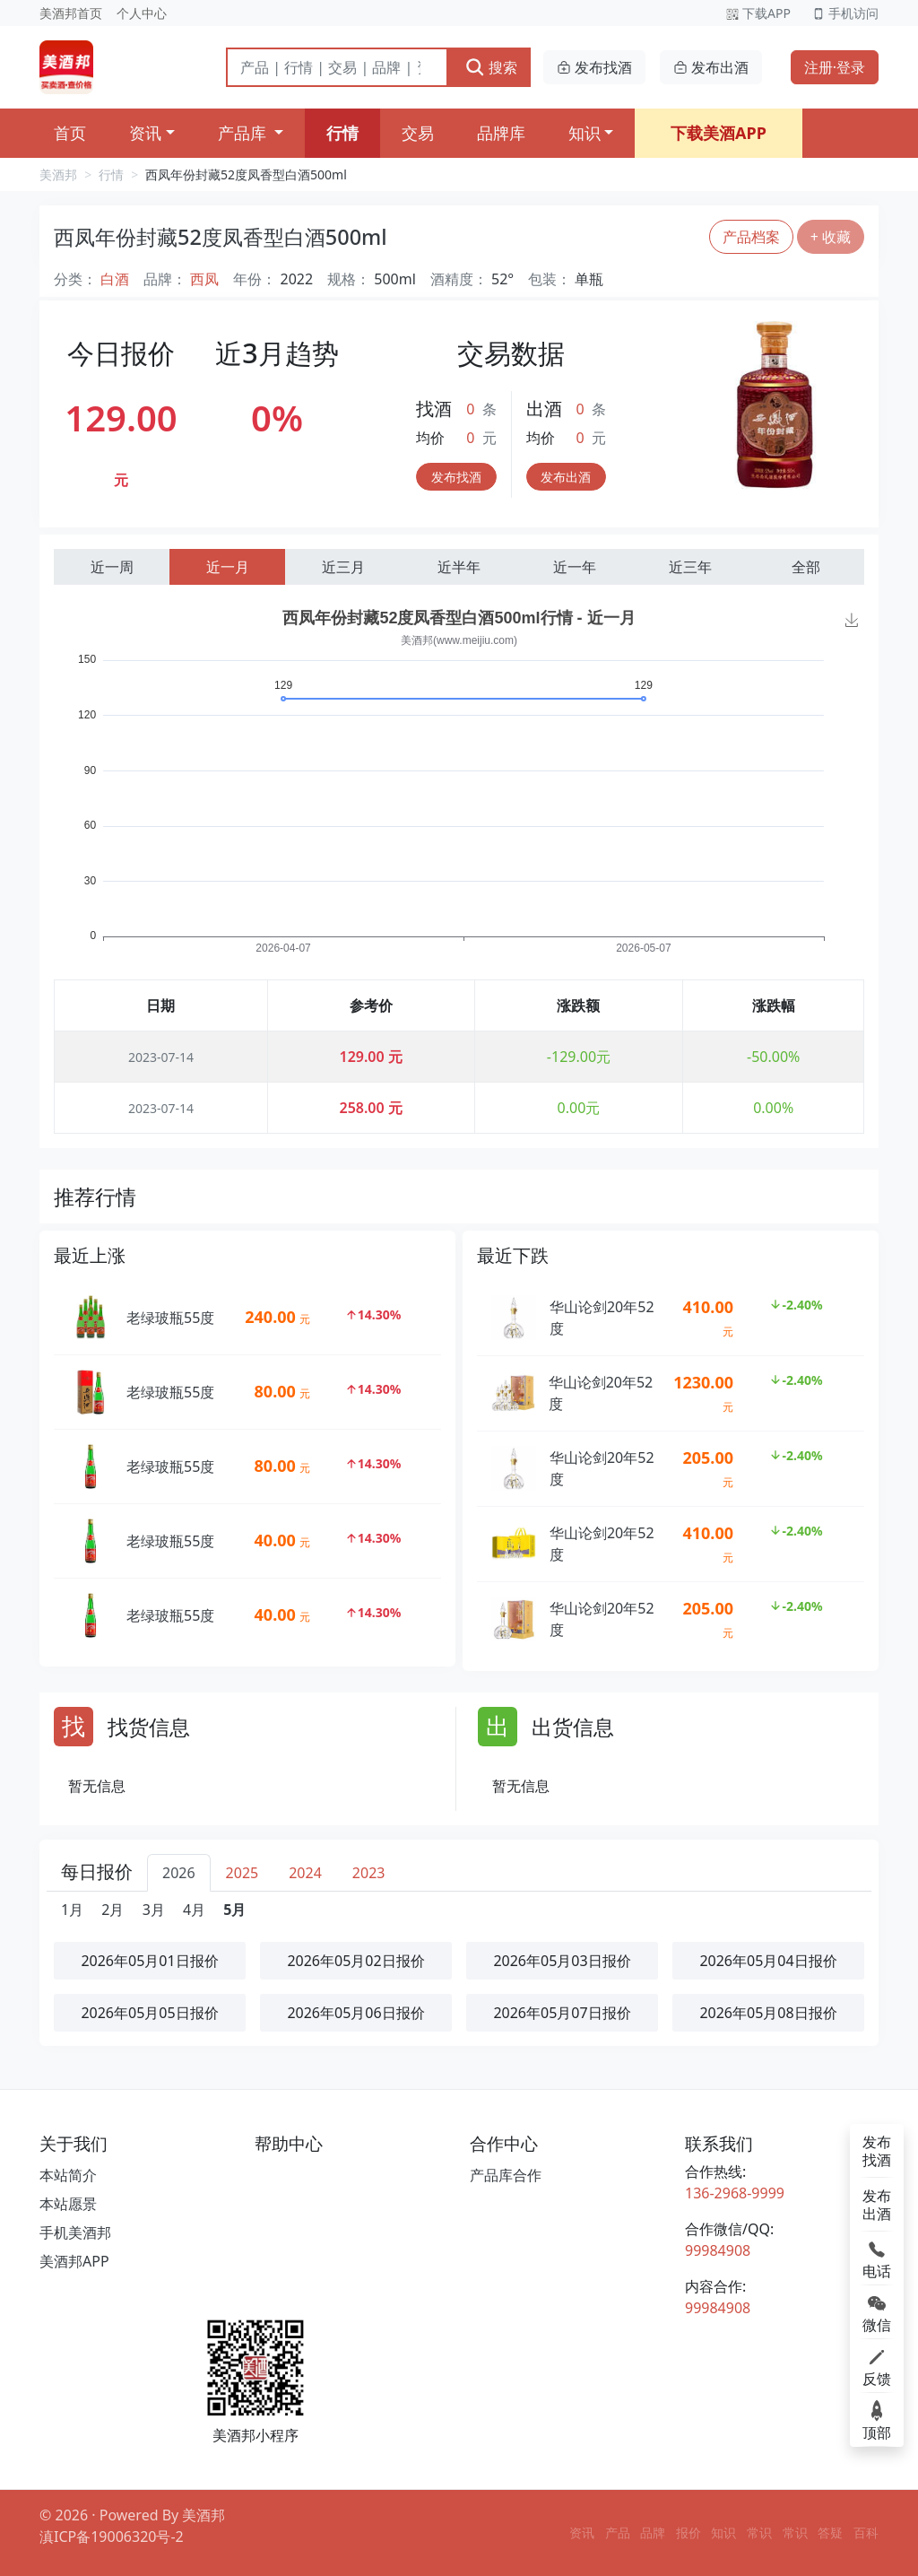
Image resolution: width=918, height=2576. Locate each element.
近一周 (112, 567)
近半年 (459, 567)
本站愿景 (68, 2204)
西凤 (204, 279)
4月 (194, 1909)
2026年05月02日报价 (355, 1961)
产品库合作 (505, 2175)
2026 (178, 1873)
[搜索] (337, 67)
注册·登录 (834, 67)
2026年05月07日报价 (561, 2013)
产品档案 (751, 237)
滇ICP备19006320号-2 (111, 2536)
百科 (866, 2532)
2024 (305, 1873)
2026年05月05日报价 (149, 2013)
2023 (368, 1873)
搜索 (490, 67)
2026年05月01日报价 (149, 1961)
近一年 (574, 567)
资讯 (145, 133)
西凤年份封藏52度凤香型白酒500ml (246, 174)
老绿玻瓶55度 (170, 1317)
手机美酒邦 (75, 2232)
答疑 (830, 2532)
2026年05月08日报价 (767, 2013)
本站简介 (68, 2175)
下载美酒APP (718, 133)
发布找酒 (594, 67)
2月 (112, 1909)
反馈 (876, 2366)
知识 (584, 133)
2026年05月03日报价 (561, 1961)
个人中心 (142, 13)
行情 (342, 133)
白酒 (114, 279)
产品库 (244, 133)
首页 (70, 133)
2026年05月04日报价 (767, 1961)
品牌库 (501, 133)
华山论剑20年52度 (602, 1317)
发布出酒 (711, 67)
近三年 (690, 567)
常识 (759, 2532)
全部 (806, 567)
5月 (234, 1909)
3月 (154, 1909)
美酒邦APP (74, 2261)
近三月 (343, 567)
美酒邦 (58, 174)
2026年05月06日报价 (355, 2013)
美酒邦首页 (70, 13)
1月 (72, 1909)
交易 (418, 133)
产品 (617, 2532)
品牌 (652, 2532)
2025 (242, 1873)
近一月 (227, 567)
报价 (688, 2532)
